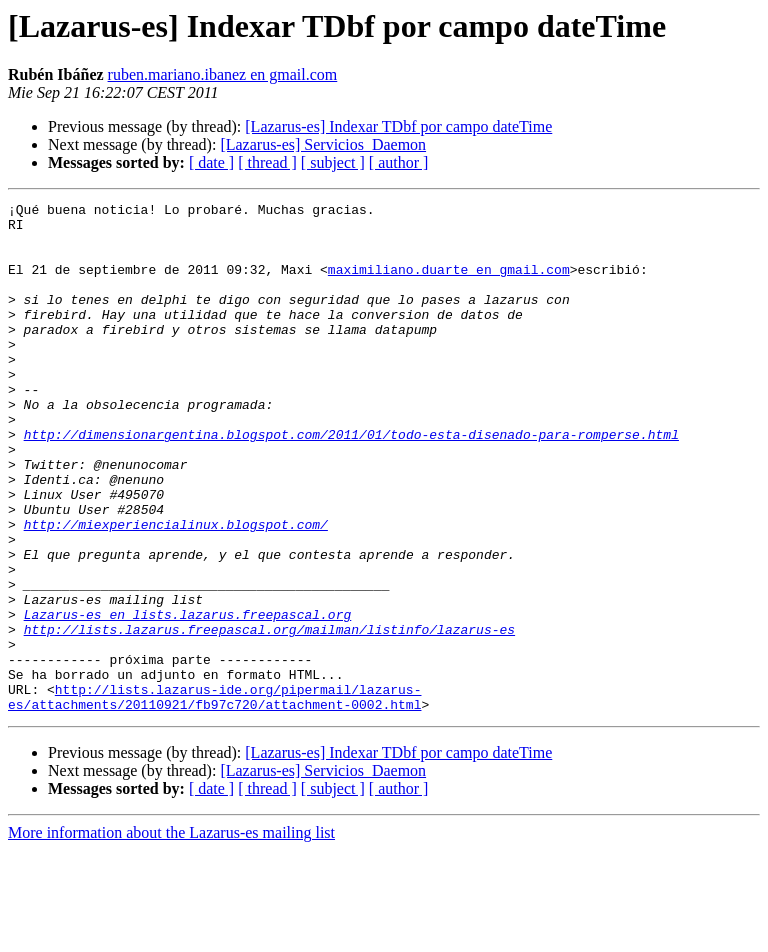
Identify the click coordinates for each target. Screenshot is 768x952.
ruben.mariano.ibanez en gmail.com (223, 74)
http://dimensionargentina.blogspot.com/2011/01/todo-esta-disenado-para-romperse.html (351, 482)
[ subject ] (333, 162)
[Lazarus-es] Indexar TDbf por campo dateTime (398, 126)
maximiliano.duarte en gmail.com (449, 284)
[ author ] (399, 162)
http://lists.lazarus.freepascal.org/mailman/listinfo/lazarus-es (269, 716)
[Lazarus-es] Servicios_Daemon (323, 144)
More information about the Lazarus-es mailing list (171, 934)
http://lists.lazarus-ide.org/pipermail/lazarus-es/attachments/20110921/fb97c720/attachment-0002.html (214, 797)
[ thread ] (267, 162)
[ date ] (211, 162)
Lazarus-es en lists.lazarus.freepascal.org (188, 698)
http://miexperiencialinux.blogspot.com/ (176, 590)
